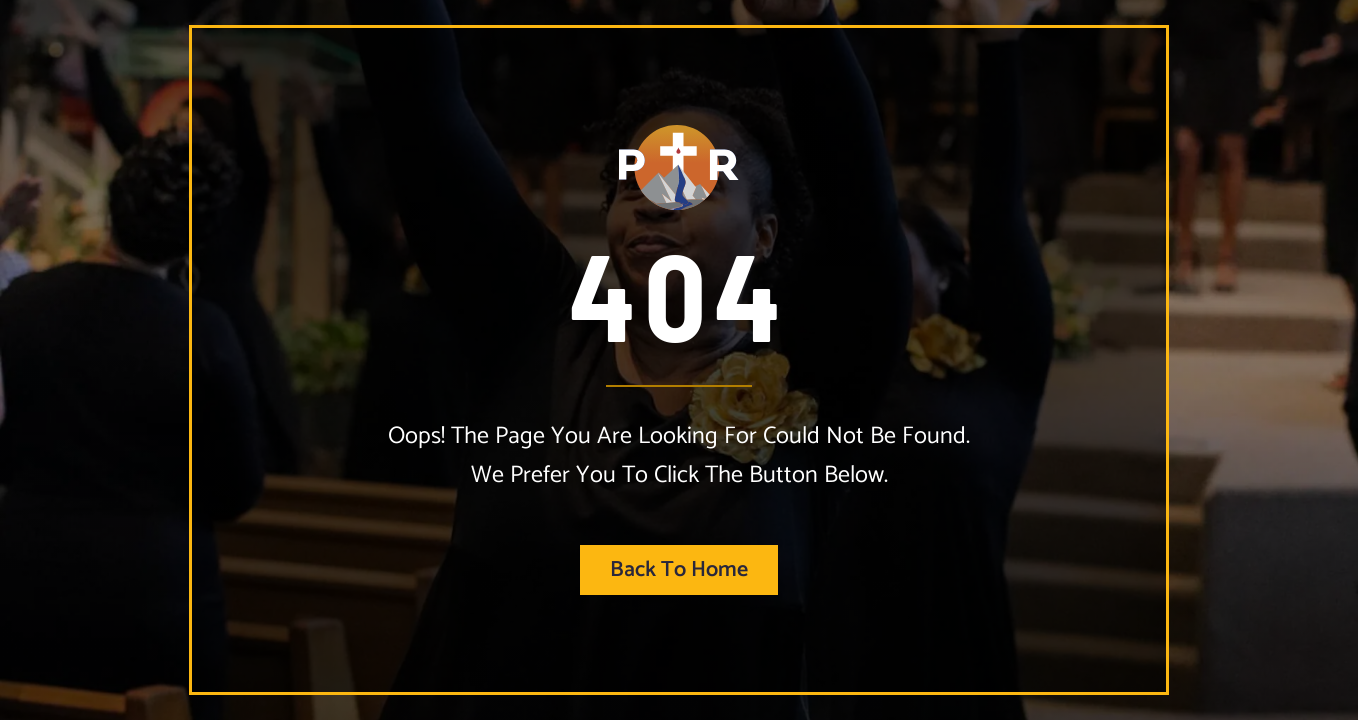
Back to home (679, 570)
